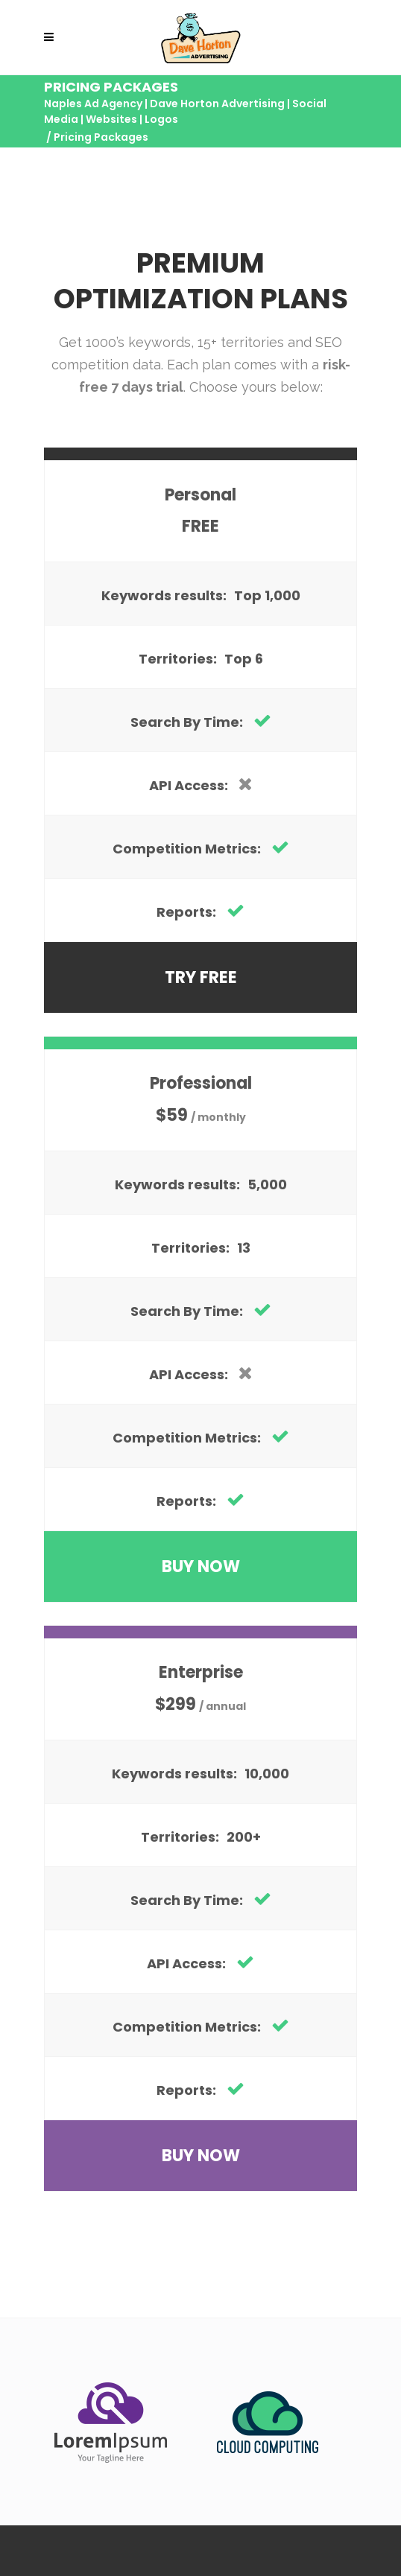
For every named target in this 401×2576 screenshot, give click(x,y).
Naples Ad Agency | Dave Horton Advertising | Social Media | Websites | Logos (185, 111)
